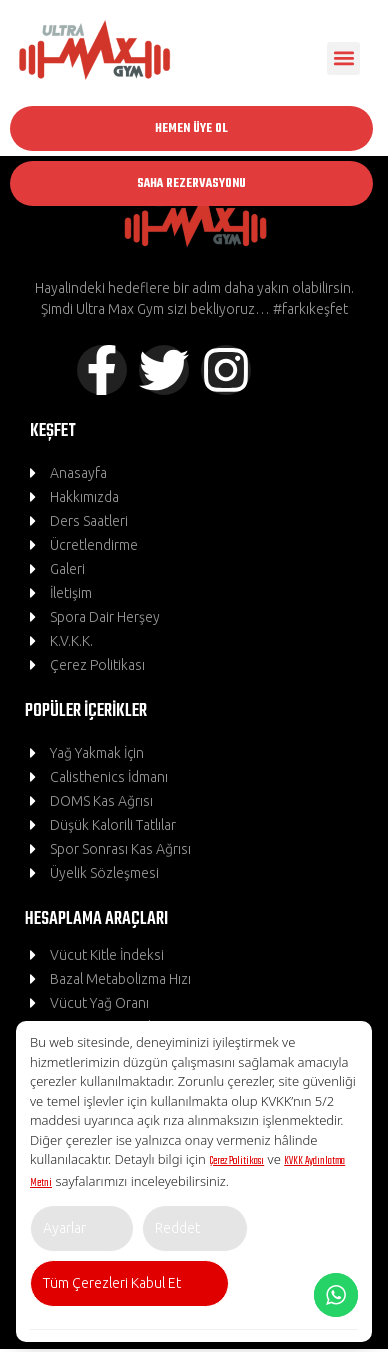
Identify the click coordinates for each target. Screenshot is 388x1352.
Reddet (177, 1228)
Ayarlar (64, 1228)
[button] (343, 58)
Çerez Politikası (236, 1161)
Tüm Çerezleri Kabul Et (112, 1283)
